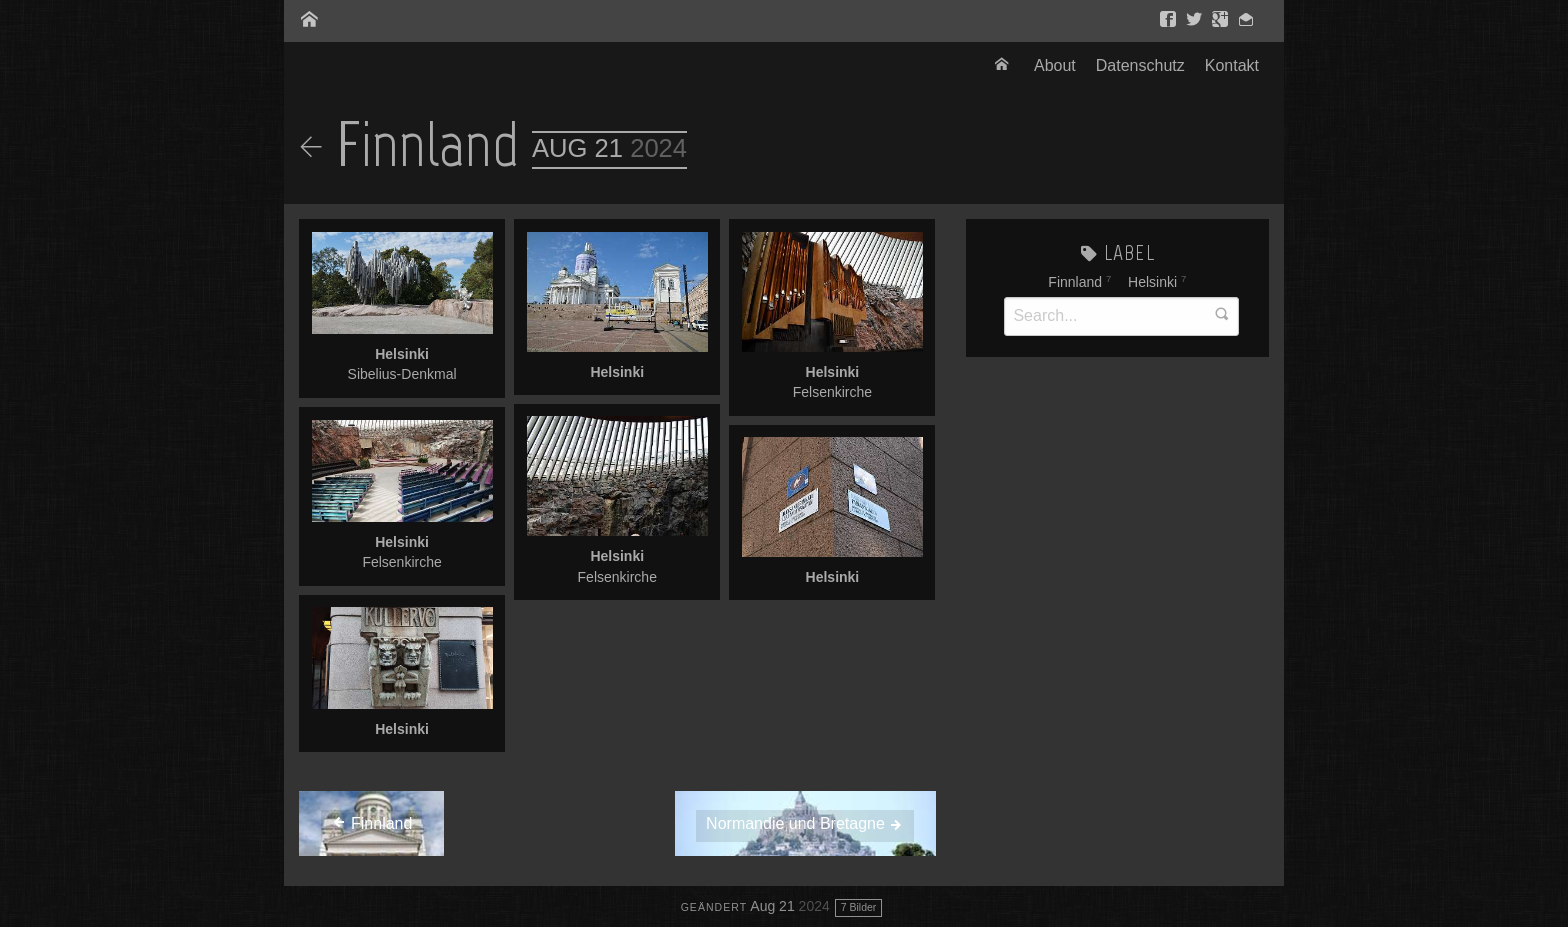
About (1055, 65)
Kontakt (1232, 65)
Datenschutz (1140, 65)
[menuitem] (1004, 66)
